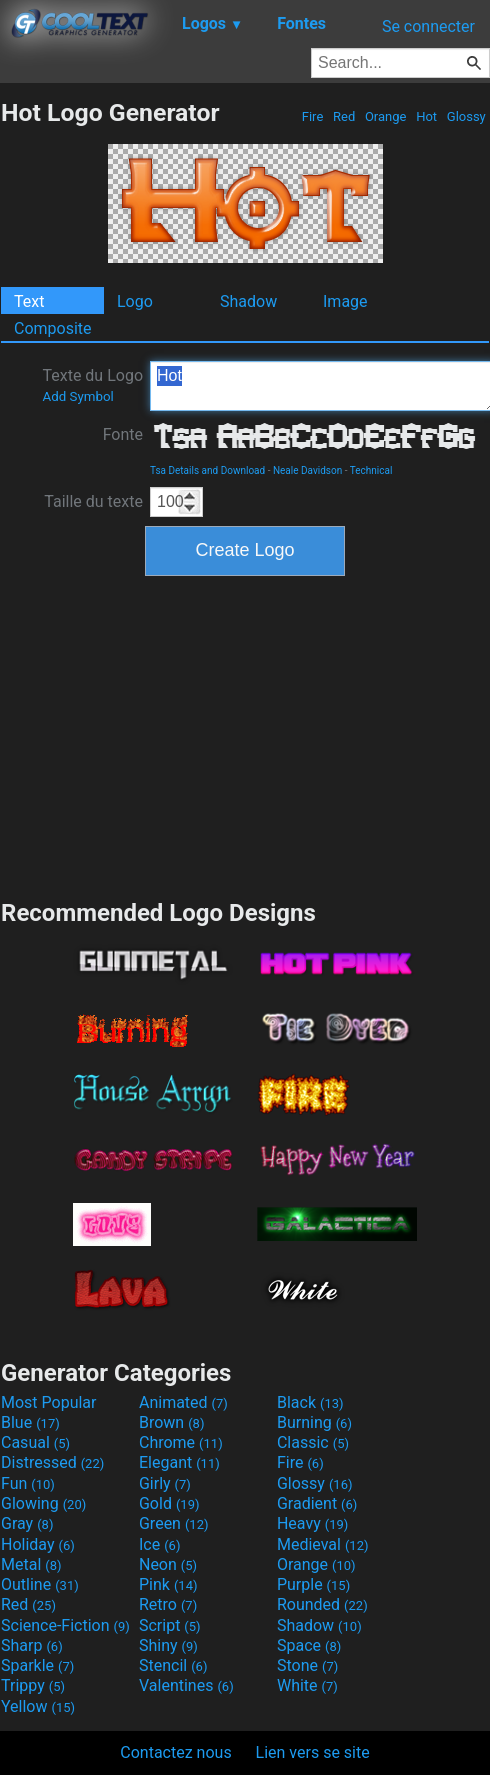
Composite (53, 328)
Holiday (38, 1544)
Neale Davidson (307, 470)
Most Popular (49, 1402)
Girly (165, 1483)
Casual (35, 1442)
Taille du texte (93, 501)
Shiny (168, 1645)
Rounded (322, 1604)
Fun (28, 1483)
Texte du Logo (92, 385)
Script (170, 1625)
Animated (183, 1402)
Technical (371, 470)
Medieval (323, 1544)
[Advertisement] (245, 735)
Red (344, 116)
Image (345, 301)
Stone (307, 1665)
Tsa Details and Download (207, 470)
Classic (313, 1442)
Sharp (32, 1645)
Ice (159, 1544)
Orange (386, 116)
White (307, 1685)
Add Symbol (77, 396)
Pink (168, 1584)
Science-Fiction (65, 1625)
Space (309, 1645)
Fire (313, 116)
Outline (40, 1584)
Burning (314, 1422)
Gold (169, 1503)
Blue (30, 1422)
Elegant (179, 1462)
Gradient (317, 1503)
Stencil (173, 1665)
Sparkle (37, 1665)
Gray (27, 1523)
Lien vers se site (313, 1752)
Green (174, 1523)
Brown (171, 1422)
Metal (31, 1564)
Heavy (312, 1523)
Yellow (38, 1706)
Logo (135, 301)
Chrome (181, 1442)
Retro (168, 1604)
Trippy (33, 1685)
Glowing (43, 1503)
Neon (168, 1564)
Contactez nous (175, 1752)
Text (29, 301)
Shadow (248, 301)
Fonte (123, 434)
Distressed (52, 1462)
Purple (313, 1584)
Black (310, 1402)
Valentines (186, 1685)
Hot (426, 116)
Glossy (466, 116)
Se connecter (428, 26)
